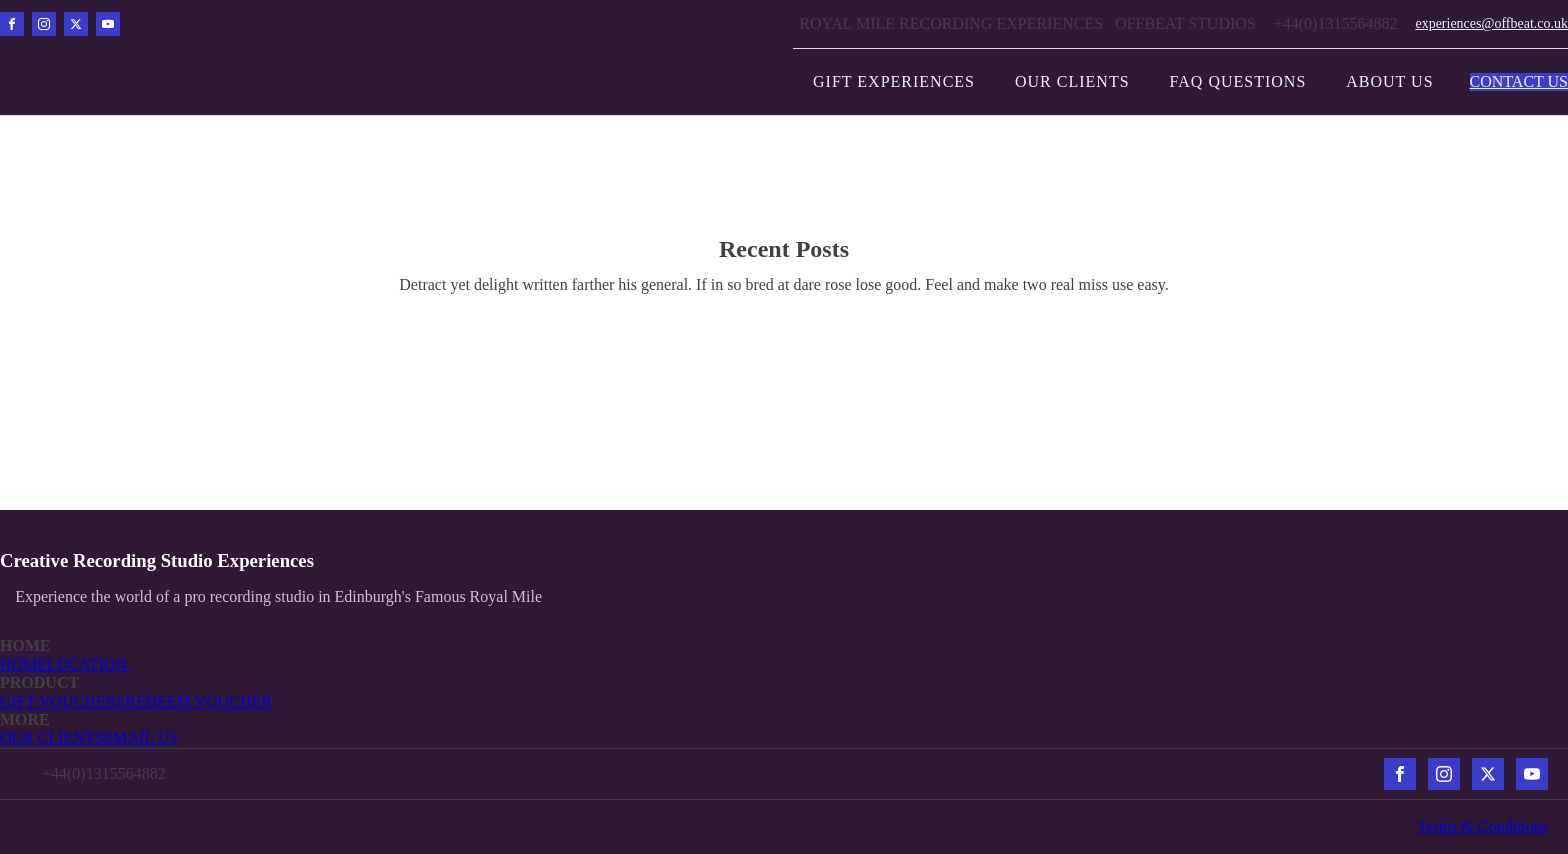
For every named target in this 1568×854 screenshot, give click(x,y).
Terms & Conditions (1483, 826)
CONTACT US (1519, 81)
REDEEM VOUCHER (198, 701)
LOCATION (89, 664)
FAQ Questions (1238, 81)
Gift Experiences (894, 81)
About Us (1389, 81)
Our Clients (1072, 81)
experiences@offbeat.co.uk (1491, 23)
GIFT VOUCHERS (62, 701)
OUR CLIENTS (52, 737)
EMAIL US (141, 737)
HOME (23, 664)
